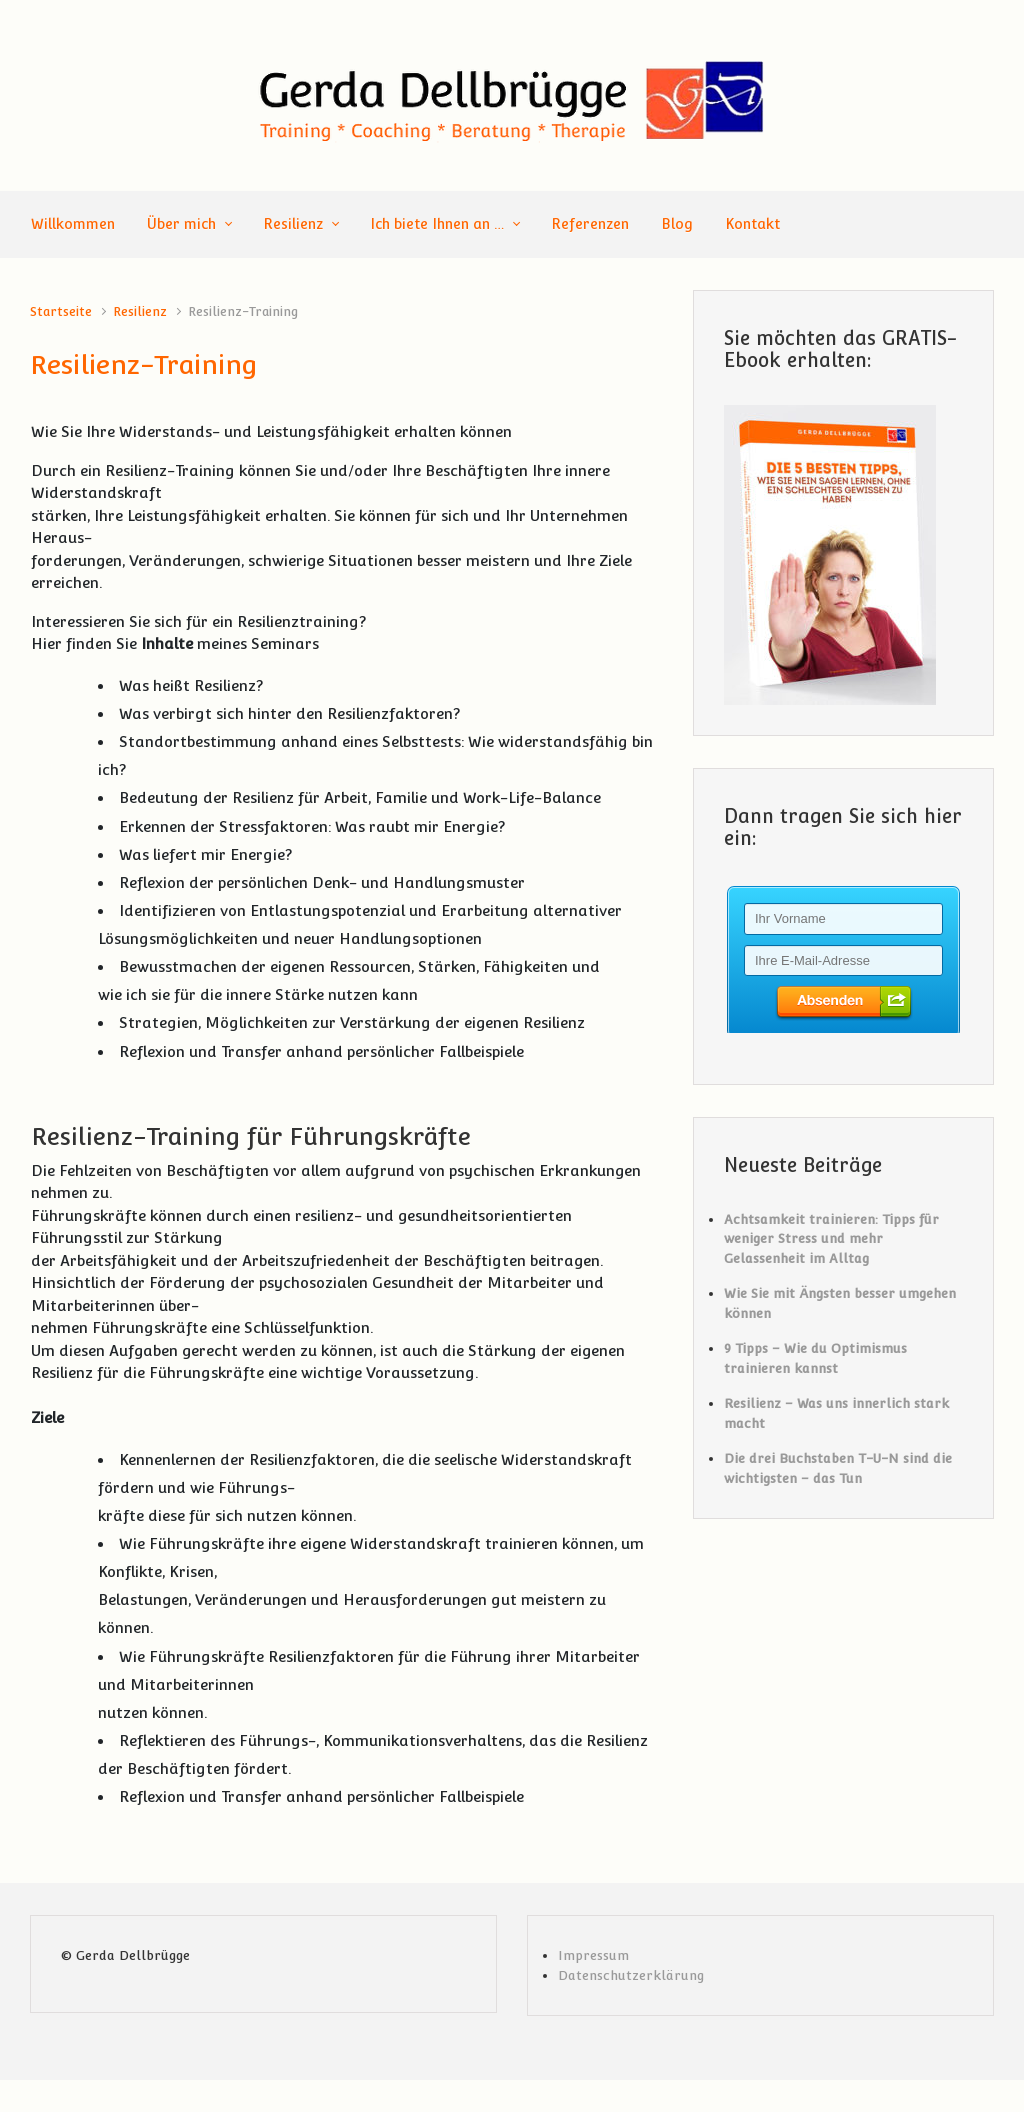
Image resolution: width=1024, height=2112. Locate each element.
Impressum (593, 1955)
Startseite (61, 311)
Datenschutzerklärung (631, 1975)
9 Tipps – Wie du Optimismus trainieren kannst (815, 1358)
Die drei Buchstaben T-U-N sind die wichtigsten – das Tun (838, 1468)
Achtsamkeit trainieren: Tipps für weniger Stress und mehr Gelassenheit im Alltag (831, 1239)
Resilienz (140, 311)
